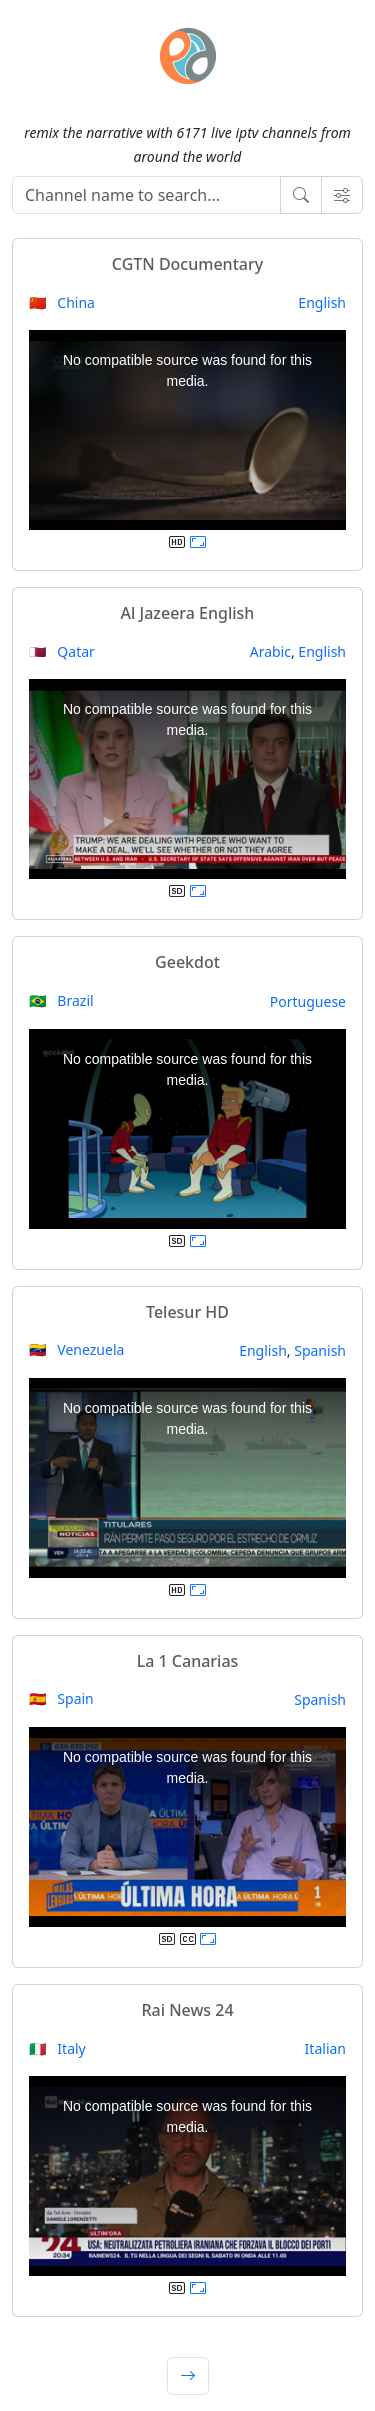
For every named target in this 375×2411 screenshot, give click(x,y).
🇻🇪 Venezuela (76, 1349)
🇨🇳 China (62, 302)
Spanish (320, 1350)
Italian (325, 2048)
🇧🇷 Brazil (61, 1000)
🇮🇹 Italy (57, 2048)
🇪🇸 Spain (61, 1698)
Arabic (270, 651)
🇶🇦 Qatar (62, 651)
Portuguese (308, 1001)
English (322, 302)
